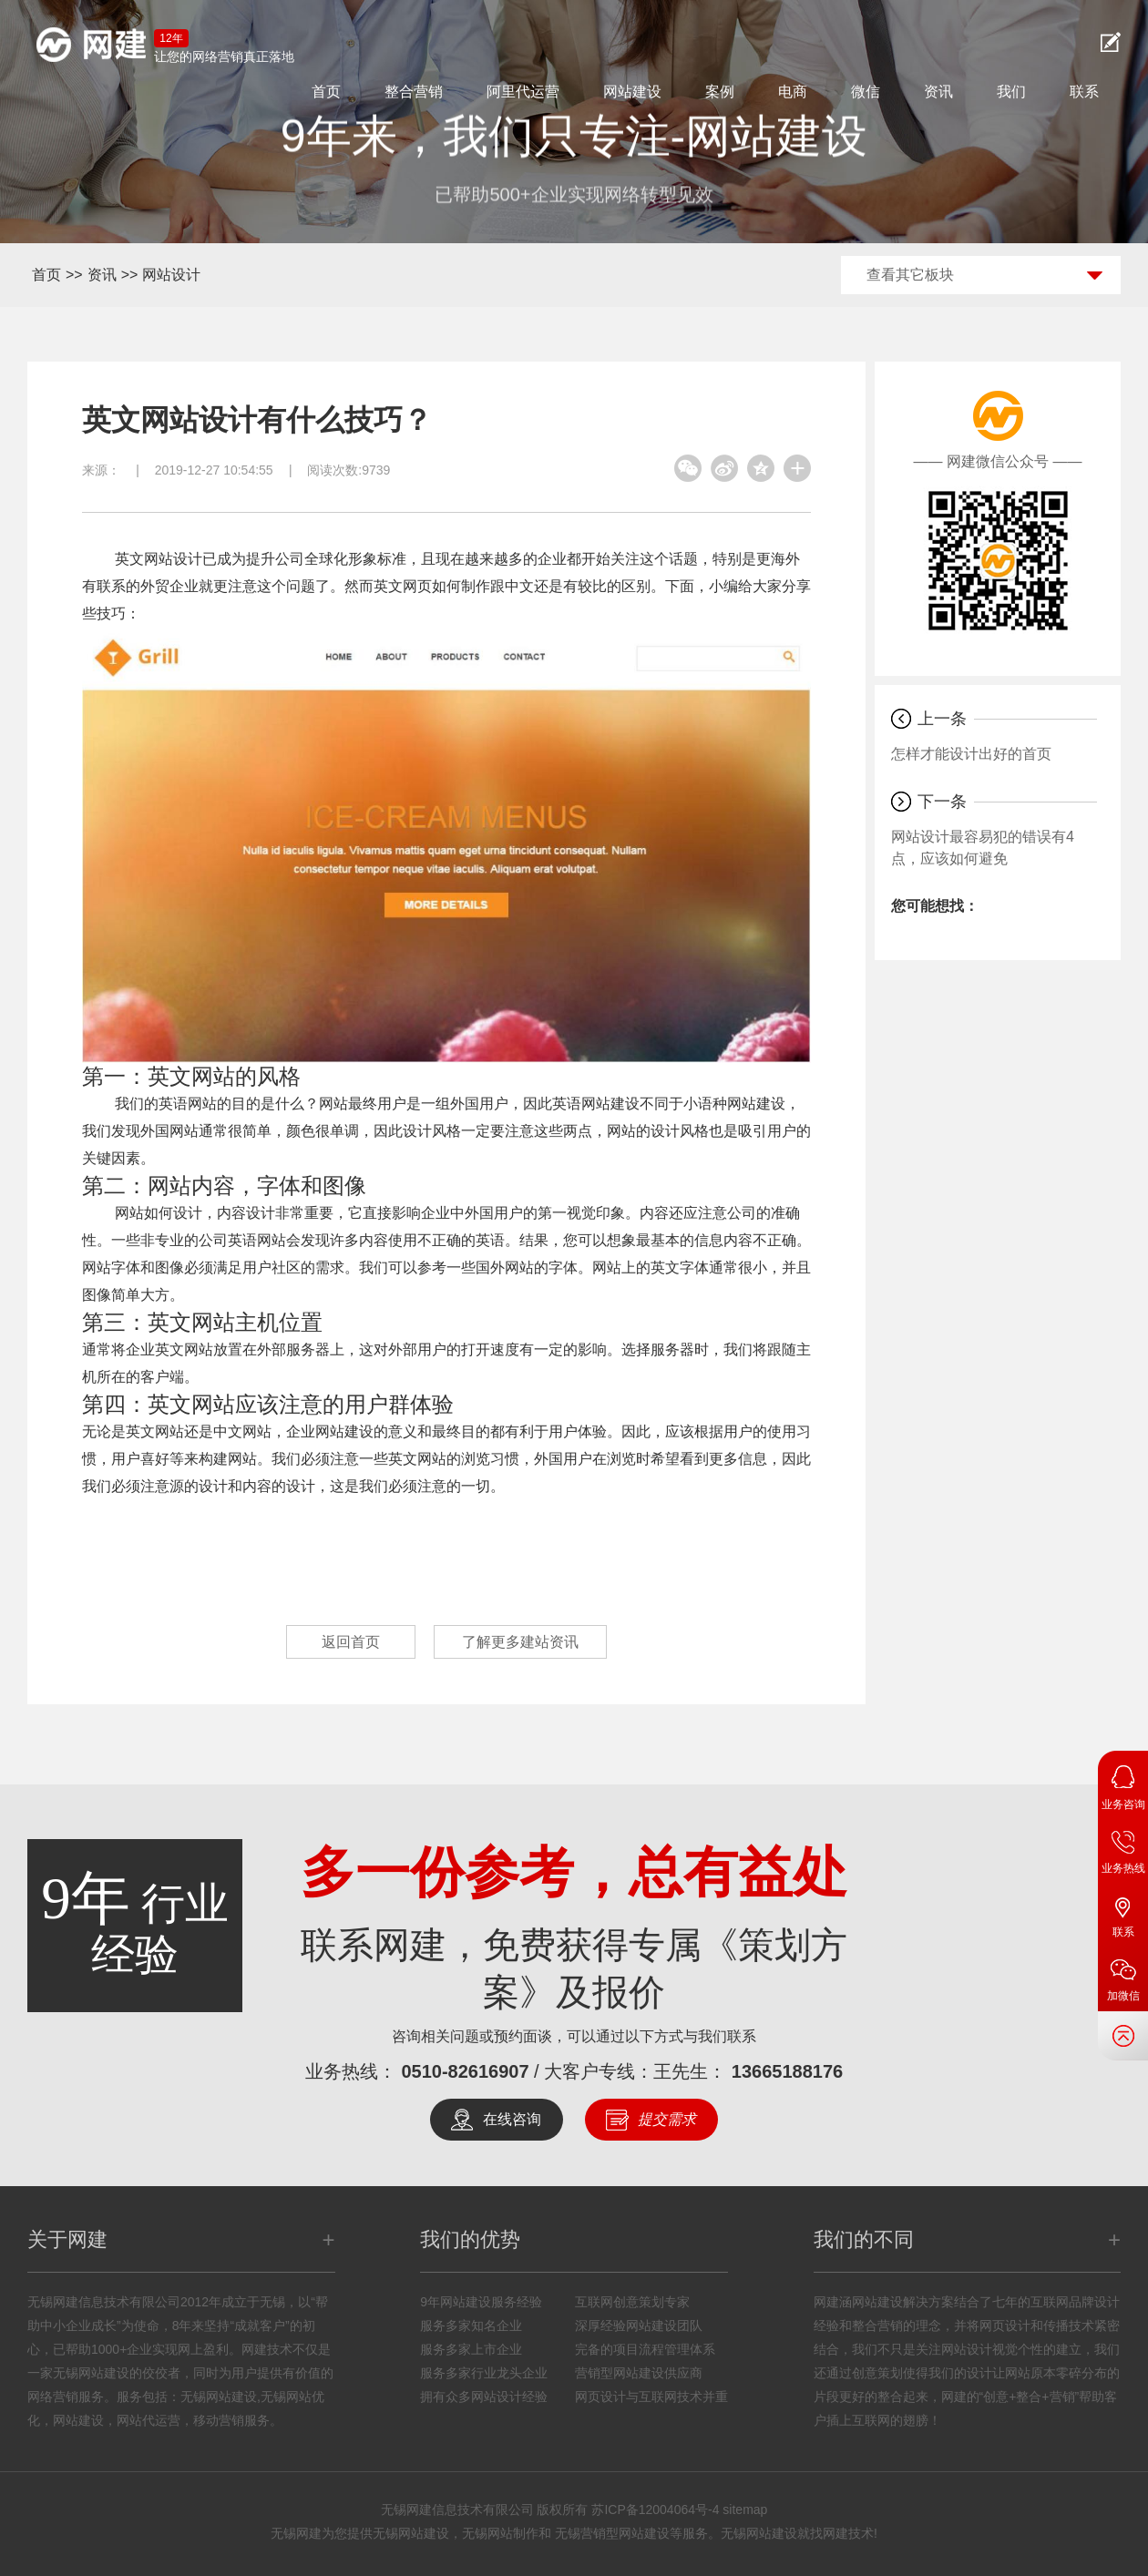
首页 (326, 91)
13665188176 (787, 2071)
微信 (865, 91)
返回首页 (351, 1642)
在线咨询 (512, 2119)
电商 (792, 91)
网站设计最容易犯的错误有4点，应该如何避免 (982, 847)
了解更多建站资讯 (520, 1642)
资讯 (938, 91)
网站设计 (171, 274)
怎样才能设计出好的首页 (971, 754)
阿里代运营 (523, 91)
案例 (719, 91)
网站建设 (632, 91)
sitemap (745, 2509)
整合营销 (413, 91)
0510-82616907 (464, 2071)
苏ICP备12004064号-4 (655, 2509)
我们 (1011, 91)
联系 (1084, 91)
